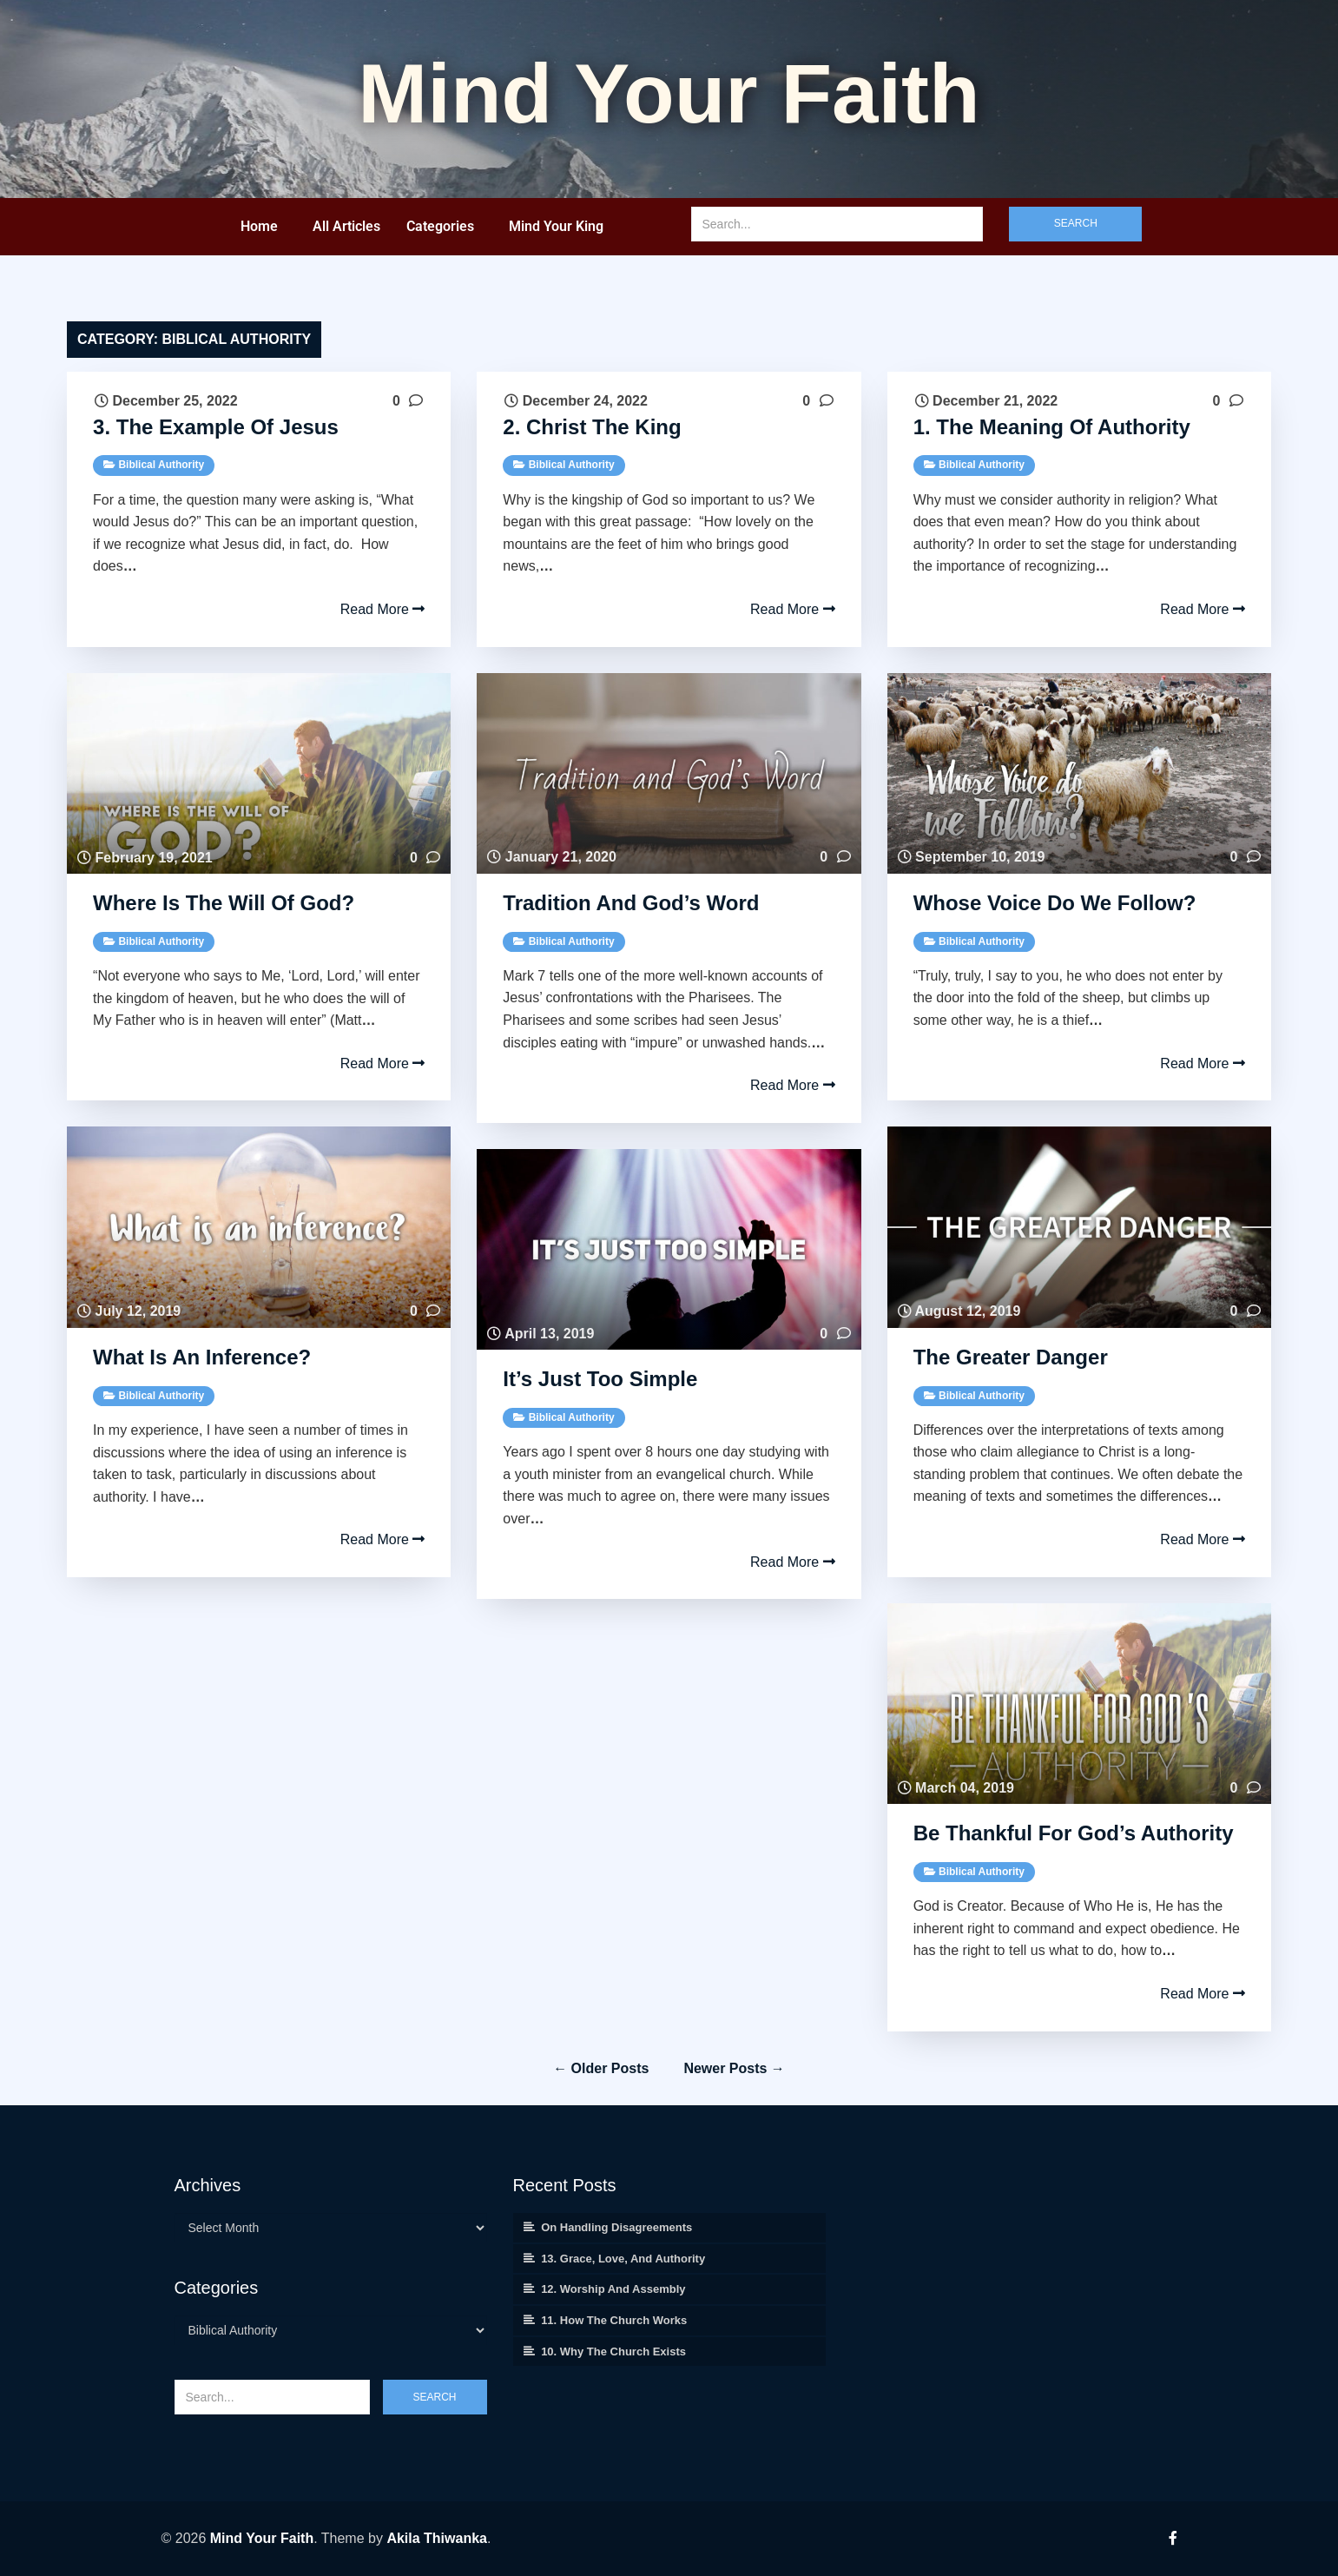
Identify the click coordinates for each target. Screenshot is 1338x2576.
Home (259, 226)
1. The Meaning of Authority (1051, 427)
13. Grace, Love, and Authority (623, 2258)
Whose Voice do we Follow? (1057, 903)
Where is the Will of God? (226, 903)
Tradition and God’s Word (631, 903)
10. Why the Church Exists (613, 2351)
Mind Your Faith (261, 2538)
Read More (382, 609)
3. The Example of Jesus (216, 427)
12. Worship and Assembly (613, 2288)
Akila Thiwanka (436, 2538)
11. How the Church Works (614, 2320)
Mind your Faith (668, 93)
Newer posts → (733, 2068)
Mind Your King (556, 226)
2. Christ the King (592, 427)
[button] (263, 227)
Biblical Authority (161, 465)
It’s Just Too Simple (600, 1378)
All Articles (346, 226)
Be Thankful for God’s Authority (1073, 1833)
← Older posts (601, 2068)
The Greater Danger (1010, 1357)
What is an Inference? (205, 1357)
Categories (440, 226)
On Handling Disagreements (616, 2227)
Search (1075, 223)
